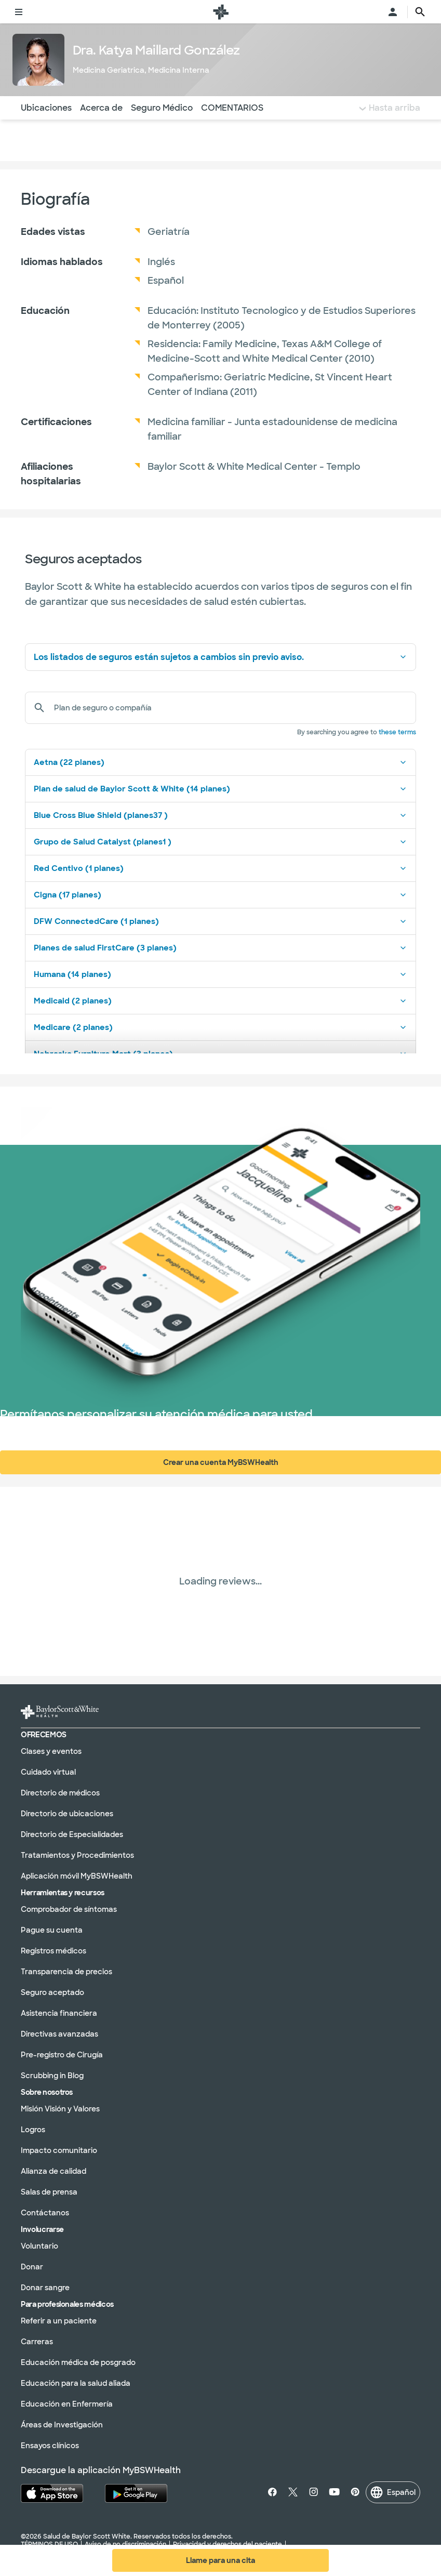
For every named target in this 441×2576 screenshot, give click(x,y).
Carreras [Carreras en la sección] (37, 2341)
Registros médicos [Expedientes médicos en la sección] (53, 1950)
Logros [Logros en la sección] (33, 2129)
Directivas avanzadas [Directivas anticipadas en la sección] (59, 2033)
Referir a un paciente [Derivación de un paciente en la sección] (59, 2320)
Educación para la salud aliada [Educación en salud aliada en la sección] (75, 2382)
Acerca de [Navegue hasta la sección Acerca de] (101, 107)
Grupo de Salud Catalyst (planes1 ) (220, 842)
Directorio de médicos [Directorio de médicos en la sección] (60, 1792)
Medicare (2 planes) (220, 1027)
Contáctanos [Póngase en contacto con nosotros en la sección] (45, 2212)
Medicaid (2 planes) (220, 1001)
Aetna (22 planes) (220, 762)
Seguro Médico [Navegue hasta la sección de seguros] (162, 107)
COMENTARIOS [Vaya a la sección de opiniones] (232, 107)
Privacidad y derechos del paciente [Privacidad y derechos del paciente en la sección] (227, 2544)
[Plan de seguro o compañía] (231, 708)
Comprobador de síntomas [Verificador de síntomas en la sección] (69, 1908)
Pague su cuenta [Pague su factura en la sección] (52, 1929)
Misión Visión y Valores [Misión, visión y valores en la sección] (60, 2108)
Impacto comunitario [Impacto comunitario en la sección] (59, 2150)
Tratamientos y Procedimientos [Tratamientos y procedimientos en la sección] (77, 1854)
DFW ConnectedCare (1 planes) (220, 921)
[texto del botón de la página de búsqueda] (420, 12)
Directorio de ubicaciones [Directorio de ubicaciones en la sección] (67, 1813)
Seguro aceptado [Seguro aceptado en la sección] (52, 1992)
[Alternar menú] (18, 12)
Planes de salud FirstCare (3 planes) (220, 948)
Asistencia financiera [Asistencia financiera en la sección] (59, 2012)
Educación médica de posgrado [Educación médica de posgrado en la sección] (78, 2362)
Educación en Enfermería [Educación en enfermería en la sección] (67, 2403)
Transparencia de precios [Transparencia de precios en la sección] (66, 1971)
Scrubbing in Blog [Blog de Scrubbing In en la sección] (52, 2075)
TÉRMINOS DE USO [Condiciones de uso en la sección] (49, 2544)
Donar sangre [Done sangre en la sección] (45, 2287)
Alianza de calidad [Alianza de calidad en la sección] (53, 2170)
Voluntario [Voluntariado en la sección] (39, 2245)
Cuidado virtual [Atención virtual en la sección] (48, 1771)
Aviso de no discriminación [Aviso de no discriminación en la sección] (125, 2544)
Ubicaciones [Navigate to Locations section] (46, 107)
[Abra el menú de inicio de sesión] (392, 12)
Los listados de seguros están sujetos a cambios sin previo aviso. (220, 657)
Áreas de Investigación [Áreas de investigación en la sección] (62, 2424)
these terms (397, 732)
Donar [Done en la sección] (32, 2266)
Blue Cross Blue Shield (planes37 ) (220, 815)
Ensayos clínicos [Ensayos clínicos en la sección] (50, 2445)
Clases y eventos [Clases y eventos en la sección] (51, 1750)
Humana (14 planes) (220, 974)
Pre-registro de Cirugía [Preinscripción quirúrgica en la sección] (62, 2054)
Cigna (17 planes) (220, 895)
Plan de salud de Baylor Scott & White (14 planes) (220, 789)
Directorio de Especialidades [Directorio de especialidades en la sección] (72, 1834)
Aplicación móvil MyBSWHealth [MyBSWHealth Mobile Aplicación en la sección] (76, 1875)
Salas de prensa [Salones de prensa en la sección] (49, 2191)
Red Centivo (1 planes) (220, 868)
